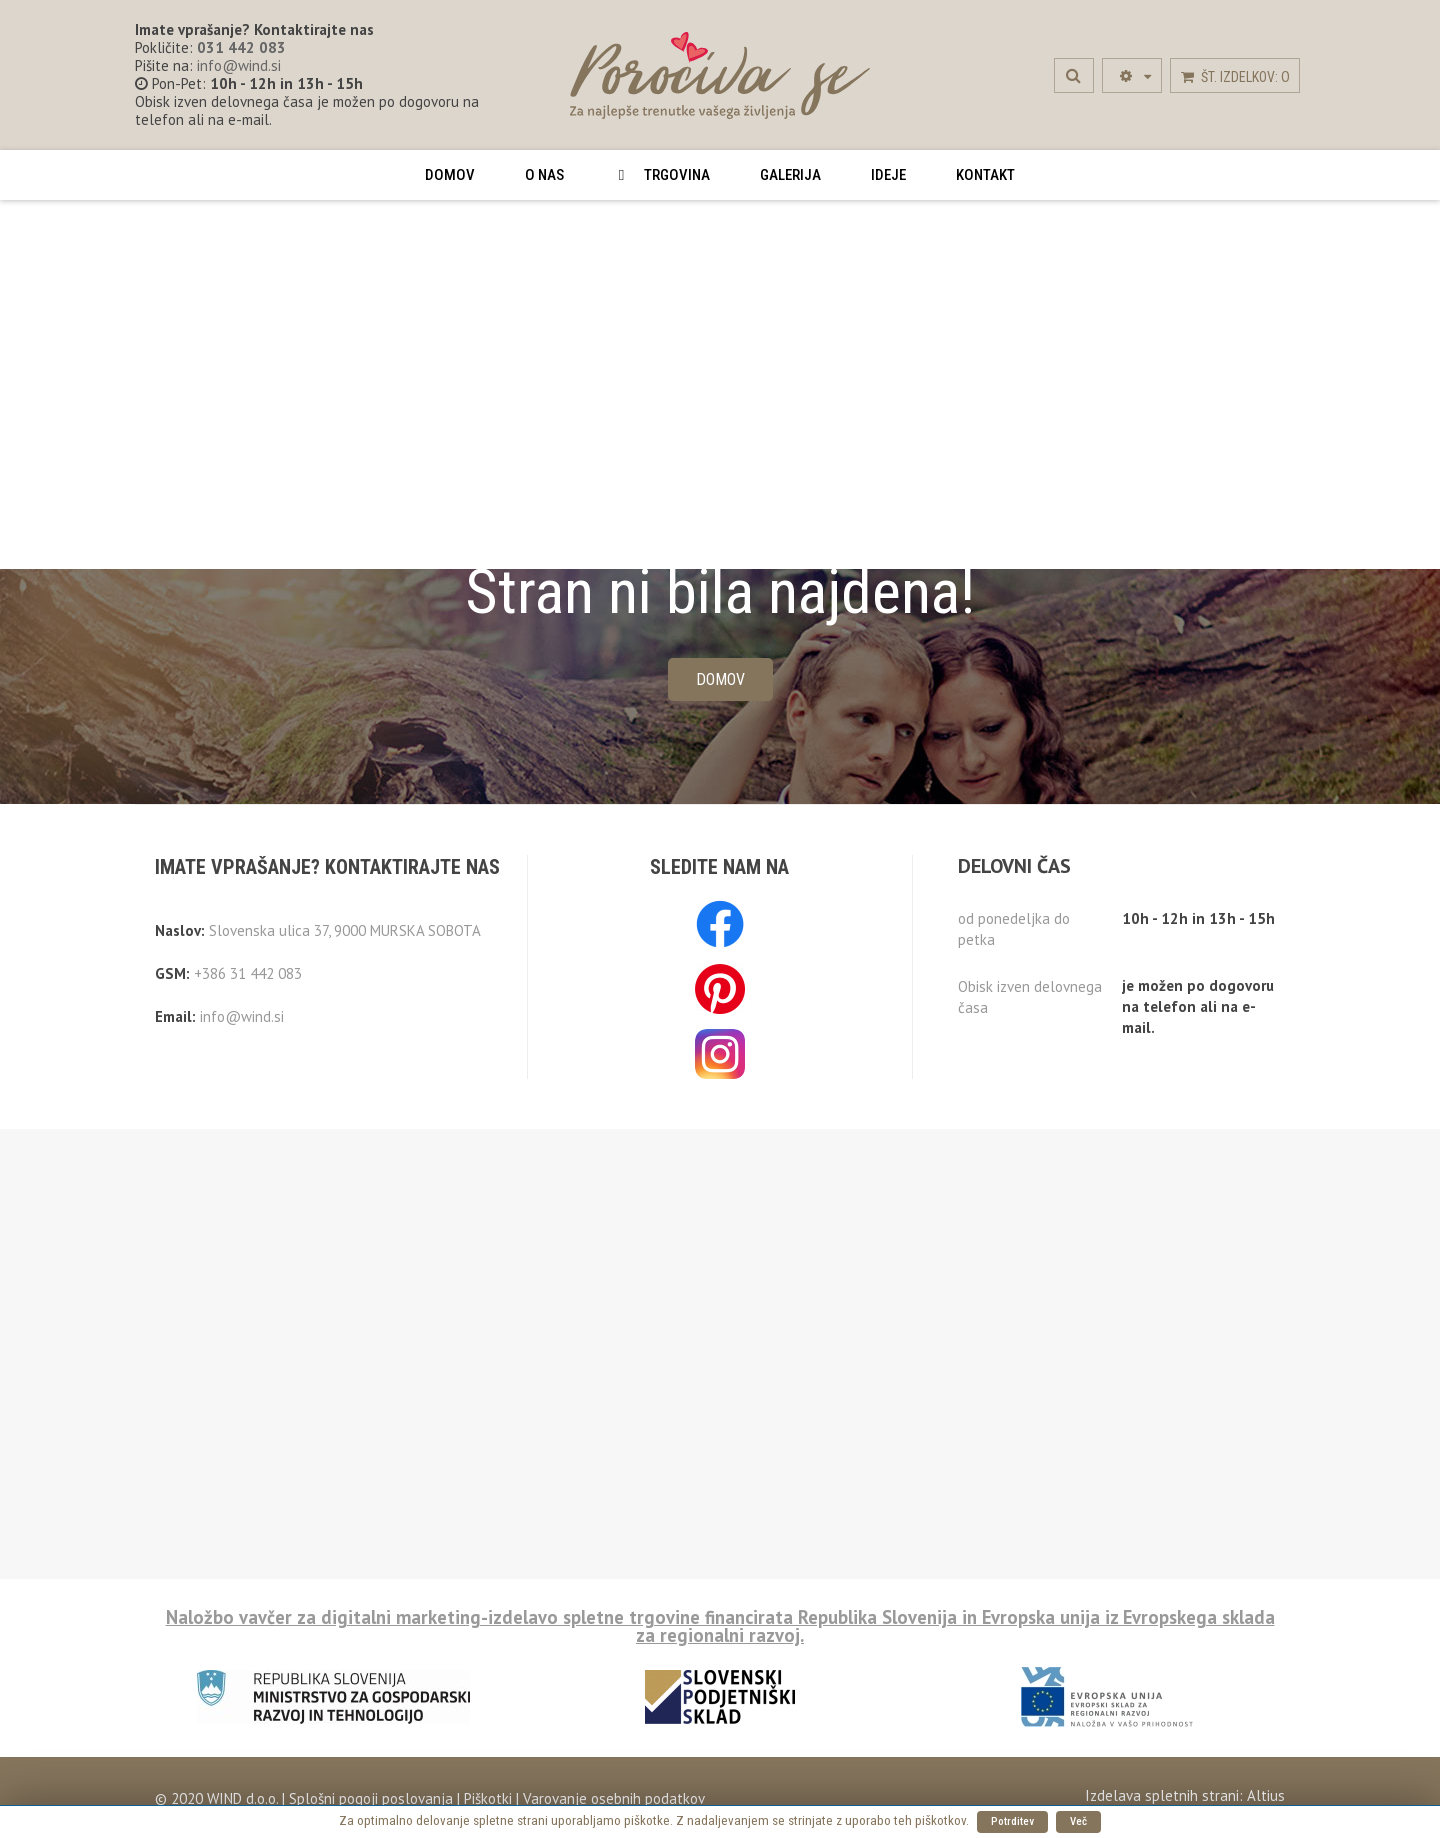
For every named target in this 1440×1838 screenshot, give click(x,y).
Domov (720, 679)
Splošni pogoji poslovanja (369, 1798)
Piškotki (488, 1798)
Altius (1266, 1795)
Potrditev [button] (1012, 1821)
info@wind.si (239, 65)
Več (1078, 1821)
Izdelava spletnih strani (1162, 1795)
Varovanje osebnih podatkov (614, 1798)
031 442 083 (241, 47)
